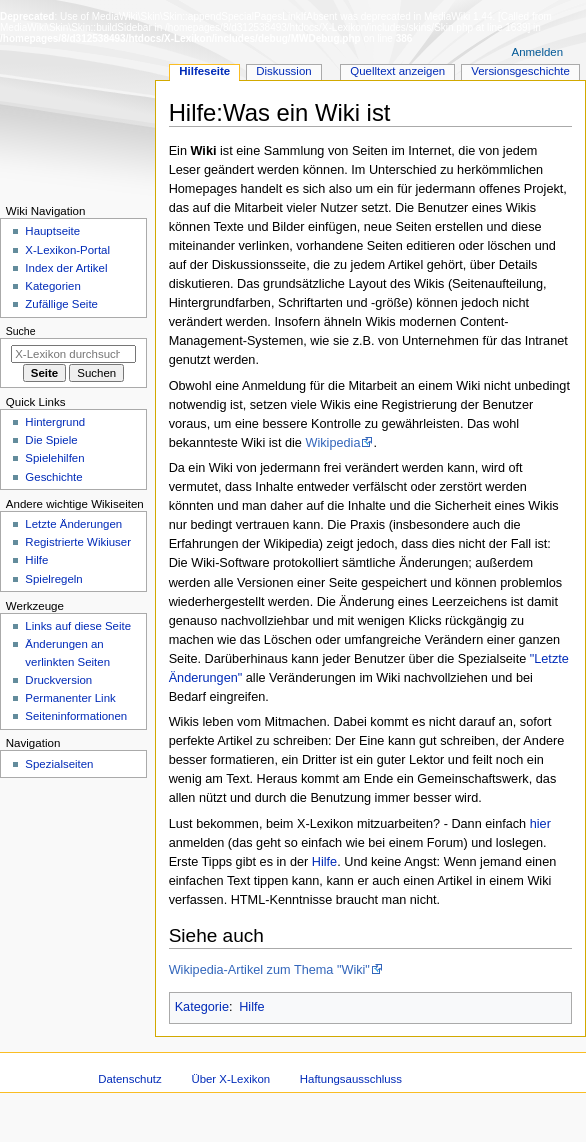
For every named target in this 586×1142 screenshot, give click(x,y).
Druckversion (58, 680)
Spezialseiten (59, 764)
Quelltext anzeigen (397, 71)
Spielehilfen (54, 458)
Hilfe (324, 862)
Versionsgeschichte (520, 71)
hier (540, 824)
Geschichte (53, 477)
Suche (21, 331)
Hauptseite (52, 231)
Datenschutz (130, 1079)
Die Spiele (51, 440)
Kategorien (52, 286)
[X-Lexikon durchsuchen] (73, 354)
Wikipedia (332, 443)
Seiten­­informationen (76, 716)
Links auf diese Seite (78, 626)
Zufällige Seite (61, 304)
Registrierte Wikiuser (78, 542)
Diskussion (283, 71)
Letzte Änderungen (73, 524)
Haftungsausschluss (351, 1079)
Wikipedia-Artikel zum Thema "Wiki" (269, 970)
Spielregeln (53, 579)
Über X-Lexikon (230, 1079)
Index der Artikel (66, 268)
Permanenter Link (70, 698)
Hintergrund (55, 422)
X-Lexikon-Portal (67, 250)
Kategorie (202, 1007)
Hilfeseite (204, 71)
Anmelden (538, 52)
